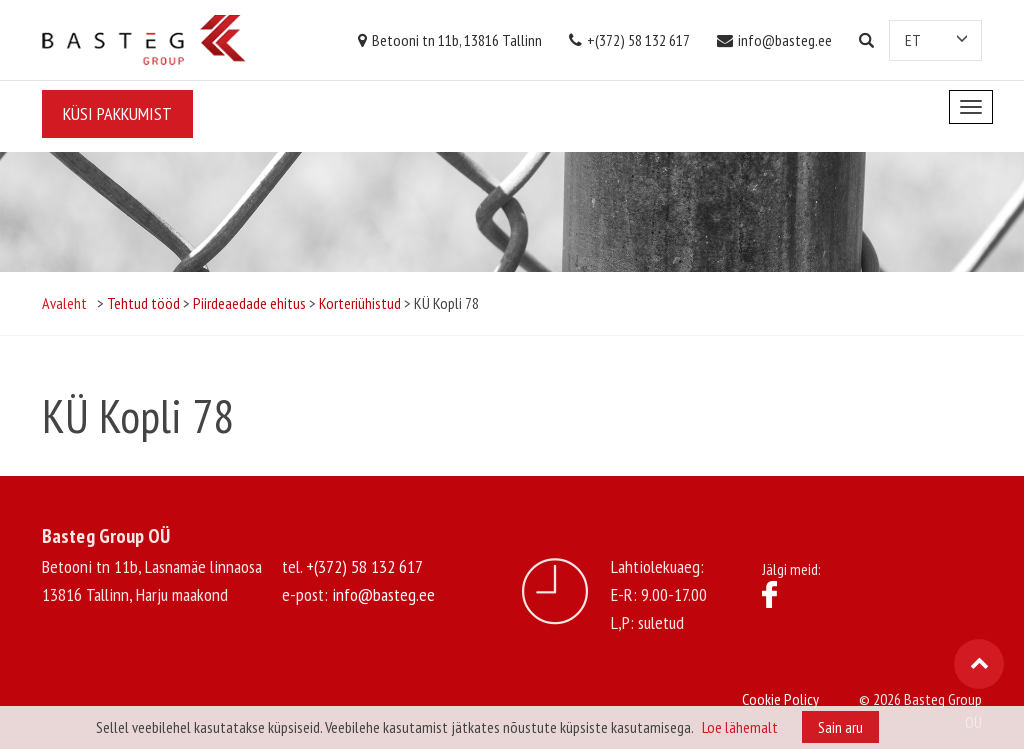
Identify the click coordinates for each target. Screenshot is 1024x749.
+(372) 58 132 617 (629, 40)
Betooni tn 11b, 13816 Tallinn (450, 40)
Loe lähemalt (740, 727)
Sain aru (840, 727)
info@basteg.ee (774, 40)
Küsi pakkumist (117, 113)
